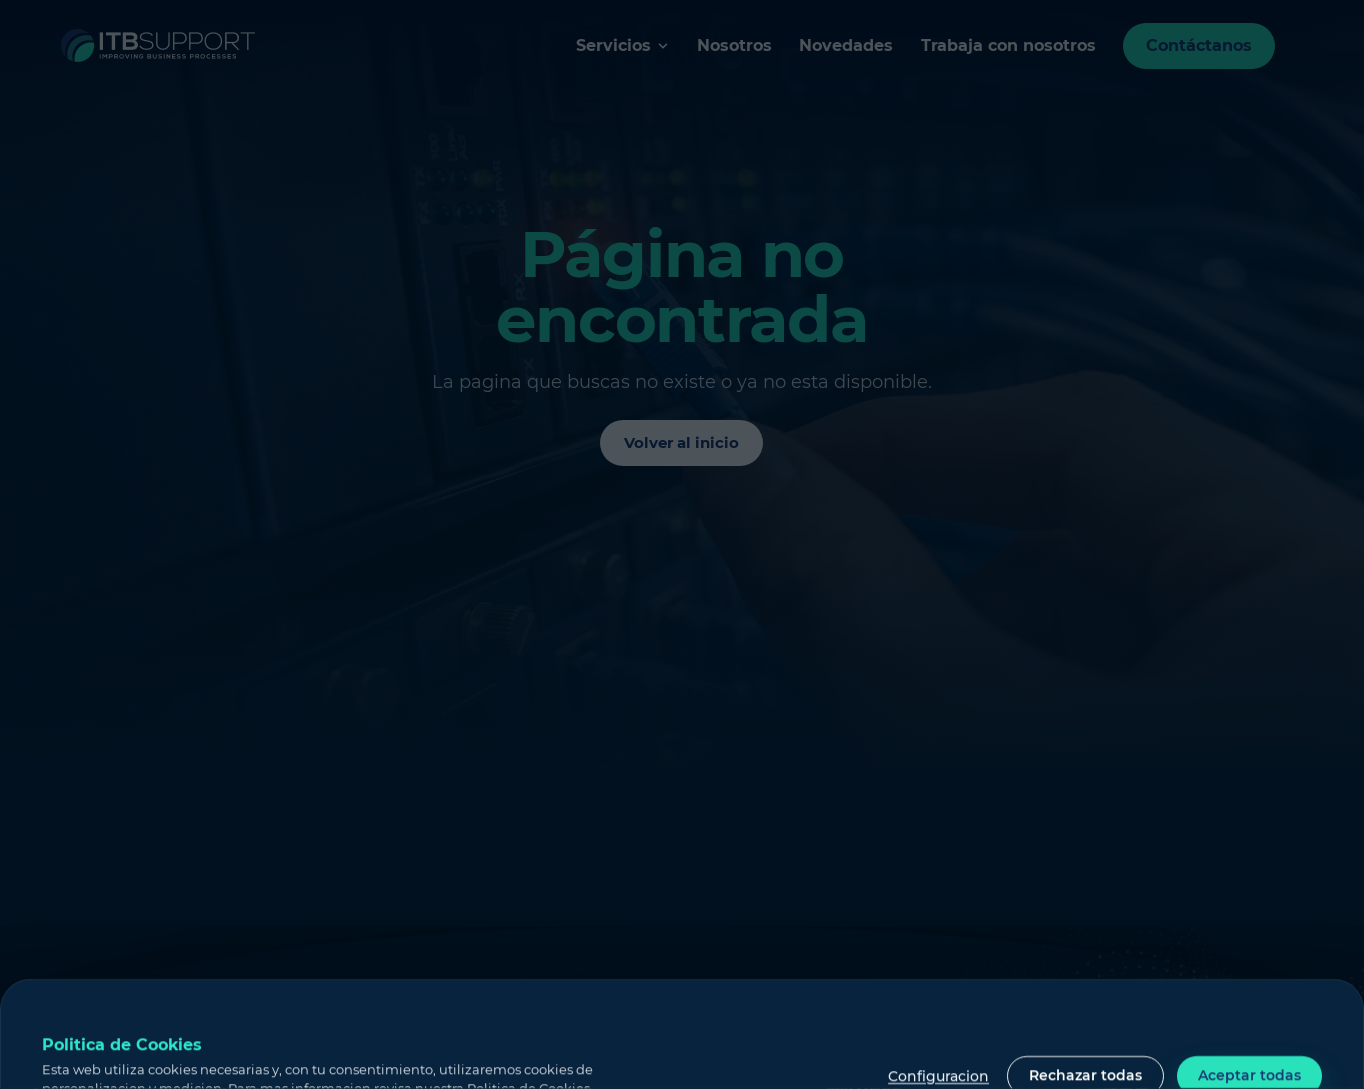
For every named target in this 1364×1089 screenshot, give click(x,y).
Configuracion (938, 1076)
